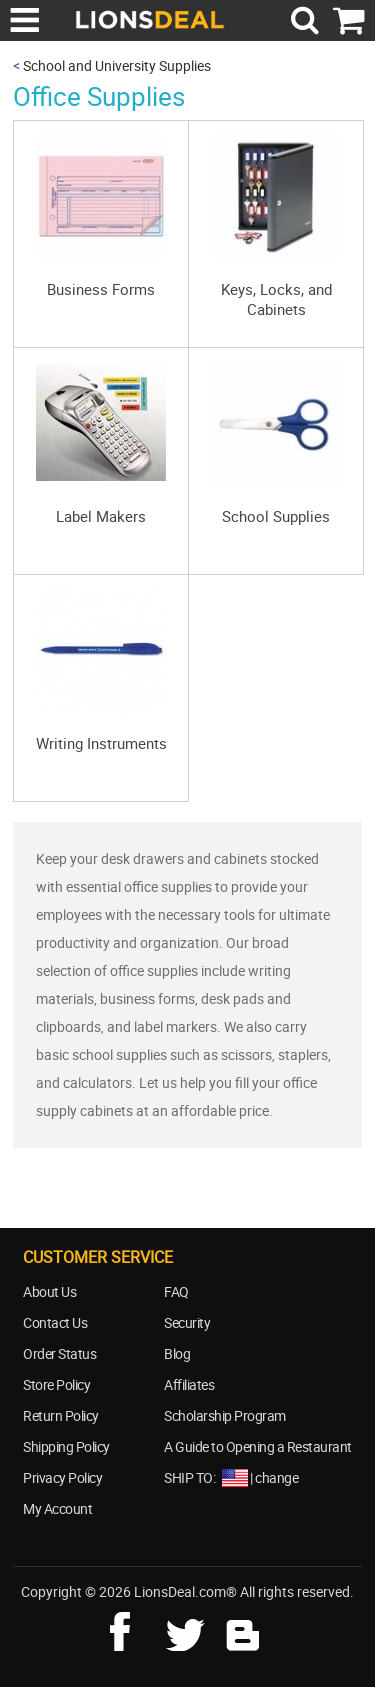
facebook (134, 1629)
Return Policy (61, 1415)
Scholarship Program (225, 1415)
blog (244, 1629)
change (276, 1477)
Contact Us (55, 1322)
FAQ (176, 1291)
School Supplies (276, 516)
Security (187, 1322)
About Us (49, 1291)
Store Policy (56, 1384)
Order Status (59, 1353)
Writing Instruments (101, 743)
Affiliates (189, 1384)
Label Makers (101, 516)
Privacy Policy (62, 1477)
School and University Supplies (117, 65)
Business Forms (101, 289)
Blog (177, 1353)
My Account (57, 1508)
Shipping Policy (66, 1446)
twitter (189, 1629)
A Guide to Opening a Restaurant (258, 1446)
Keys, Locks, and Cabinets (276, 299)
